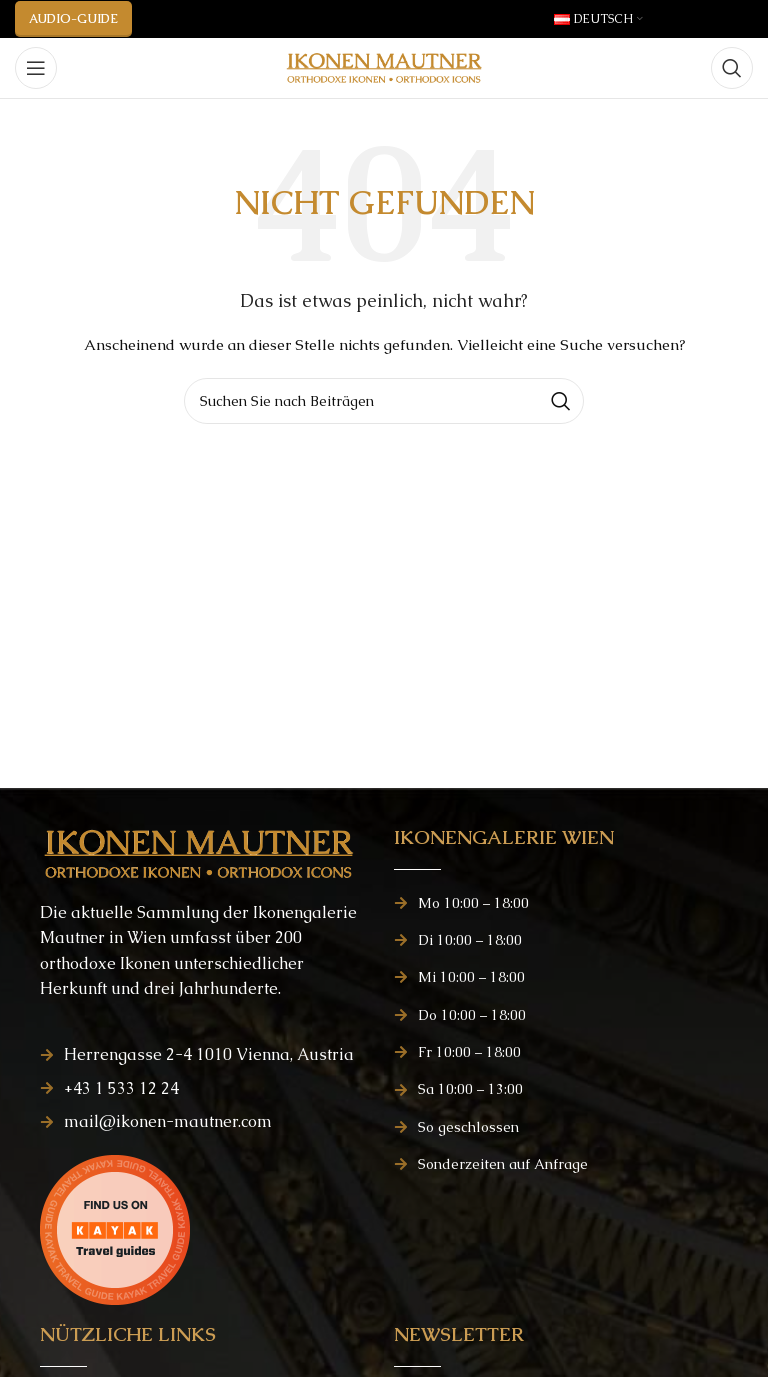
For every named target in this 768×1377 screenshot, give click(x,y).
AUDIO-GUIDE (73, 19)
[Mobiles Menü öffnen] (36, 68)
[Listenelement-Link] (207, 1055)
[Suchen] (732, 68)
